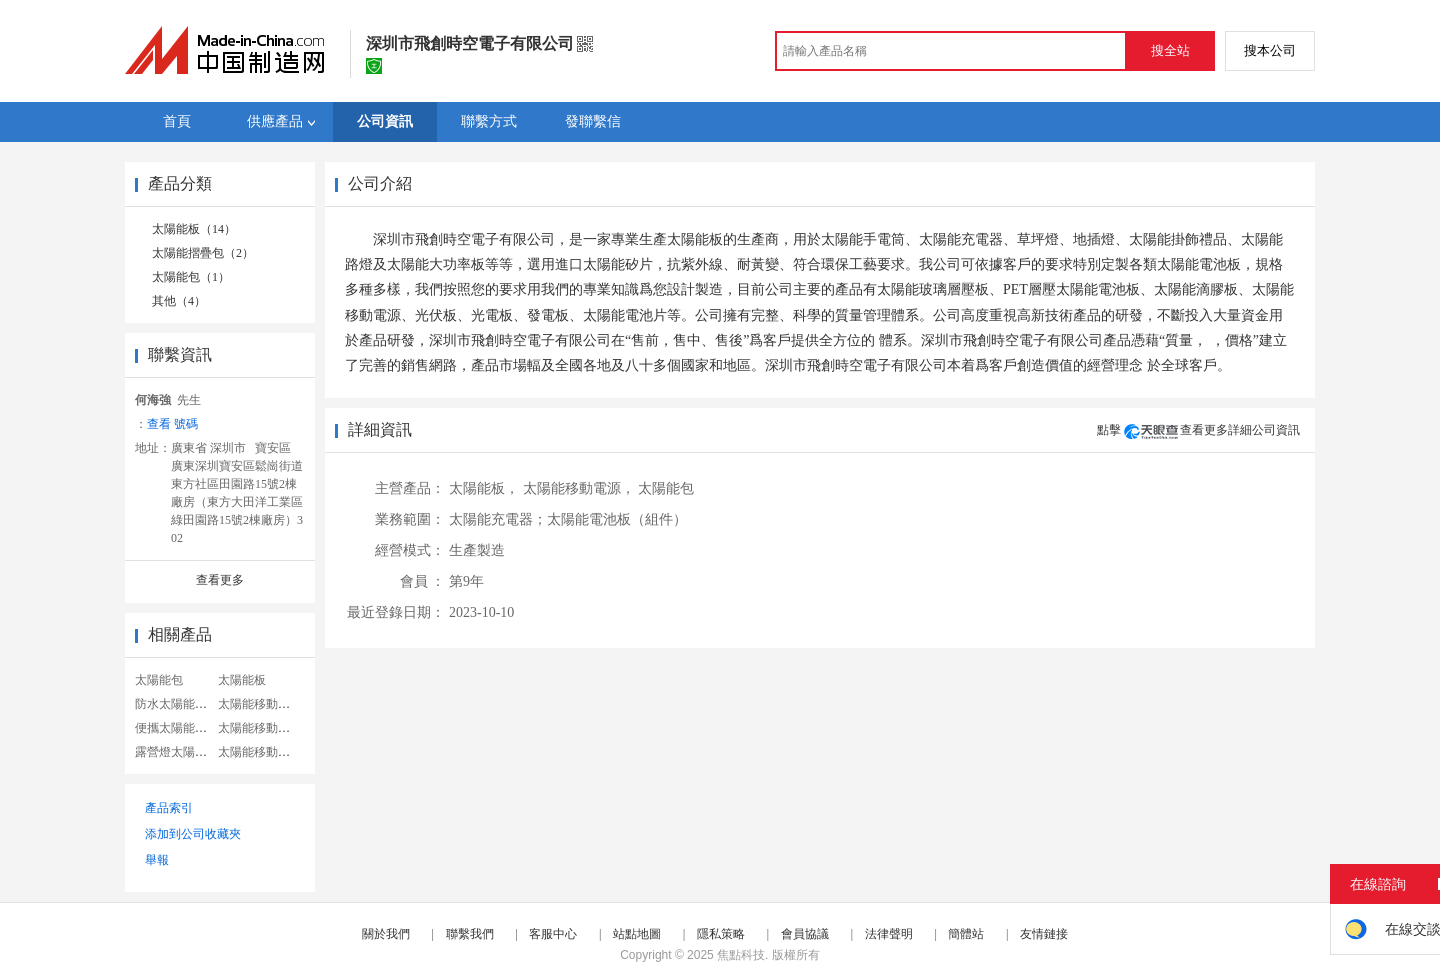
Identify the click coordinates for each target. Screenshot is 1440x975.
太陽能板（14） (194, 229)
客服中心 (553, 934)
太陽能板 (242, 680)
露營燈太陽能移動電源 (195, 752)
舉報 (157, 860)
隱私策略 (721, 934)
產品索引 (169, 808)
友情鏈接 (1044, 934)
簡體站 (966, 934)
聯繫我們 (470, 934)
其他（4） (179, 301)
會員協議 (805, 934)
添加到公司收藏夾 (193, 834)
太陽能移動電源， (579, 488)
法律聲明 (889, 934)
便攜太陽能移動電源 (189, 728)
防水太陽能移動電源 (189, 704)
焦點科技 (741, 955)
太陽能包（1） (191, 277)
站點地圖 (637, 934)
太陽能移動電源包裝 (272, 728)
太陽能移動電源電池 (272, 752)
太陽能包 (159, 680)
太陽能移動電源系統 (272, 704)
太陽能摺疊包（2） (203, 253)
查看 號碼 (172, 424)
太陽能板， (484, 488)
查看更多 (220, 580)
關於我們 (386, 934)
